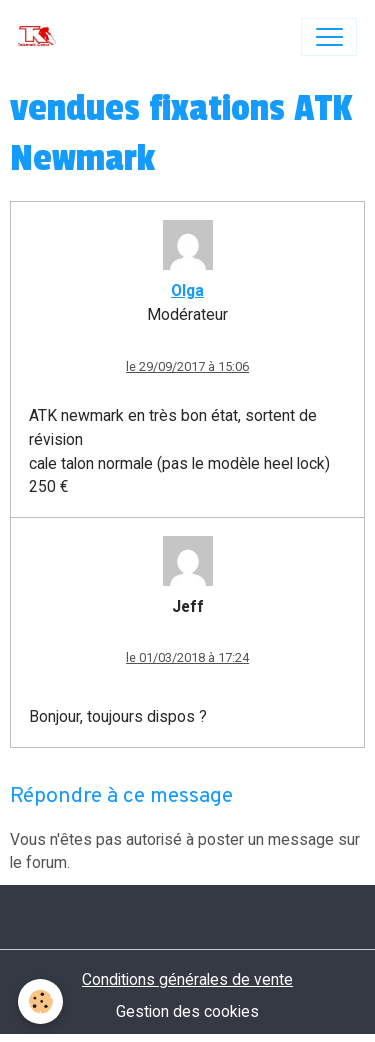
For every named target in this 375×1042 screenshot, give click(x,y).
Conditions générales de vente (187, 979)
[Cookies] (40, 1001)
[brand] (41, 37)
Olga (187, 290)
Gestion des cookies (187, 1011)
